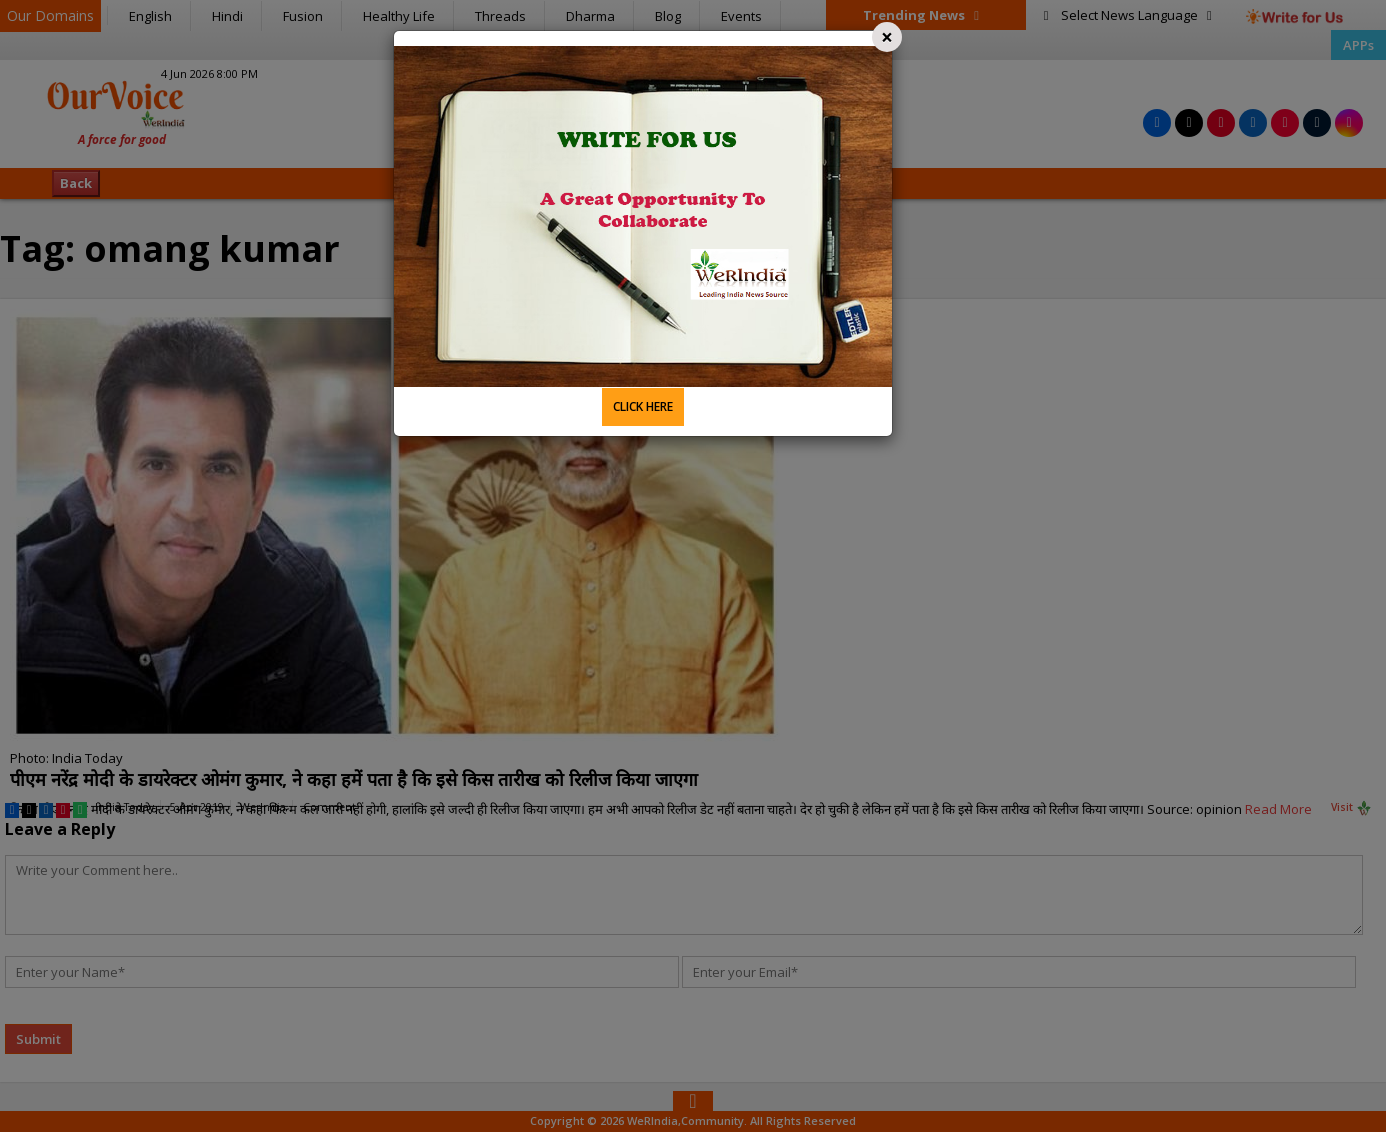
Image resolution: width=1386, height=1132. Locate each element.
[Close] (887, 37)
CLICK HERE (643, 406)
